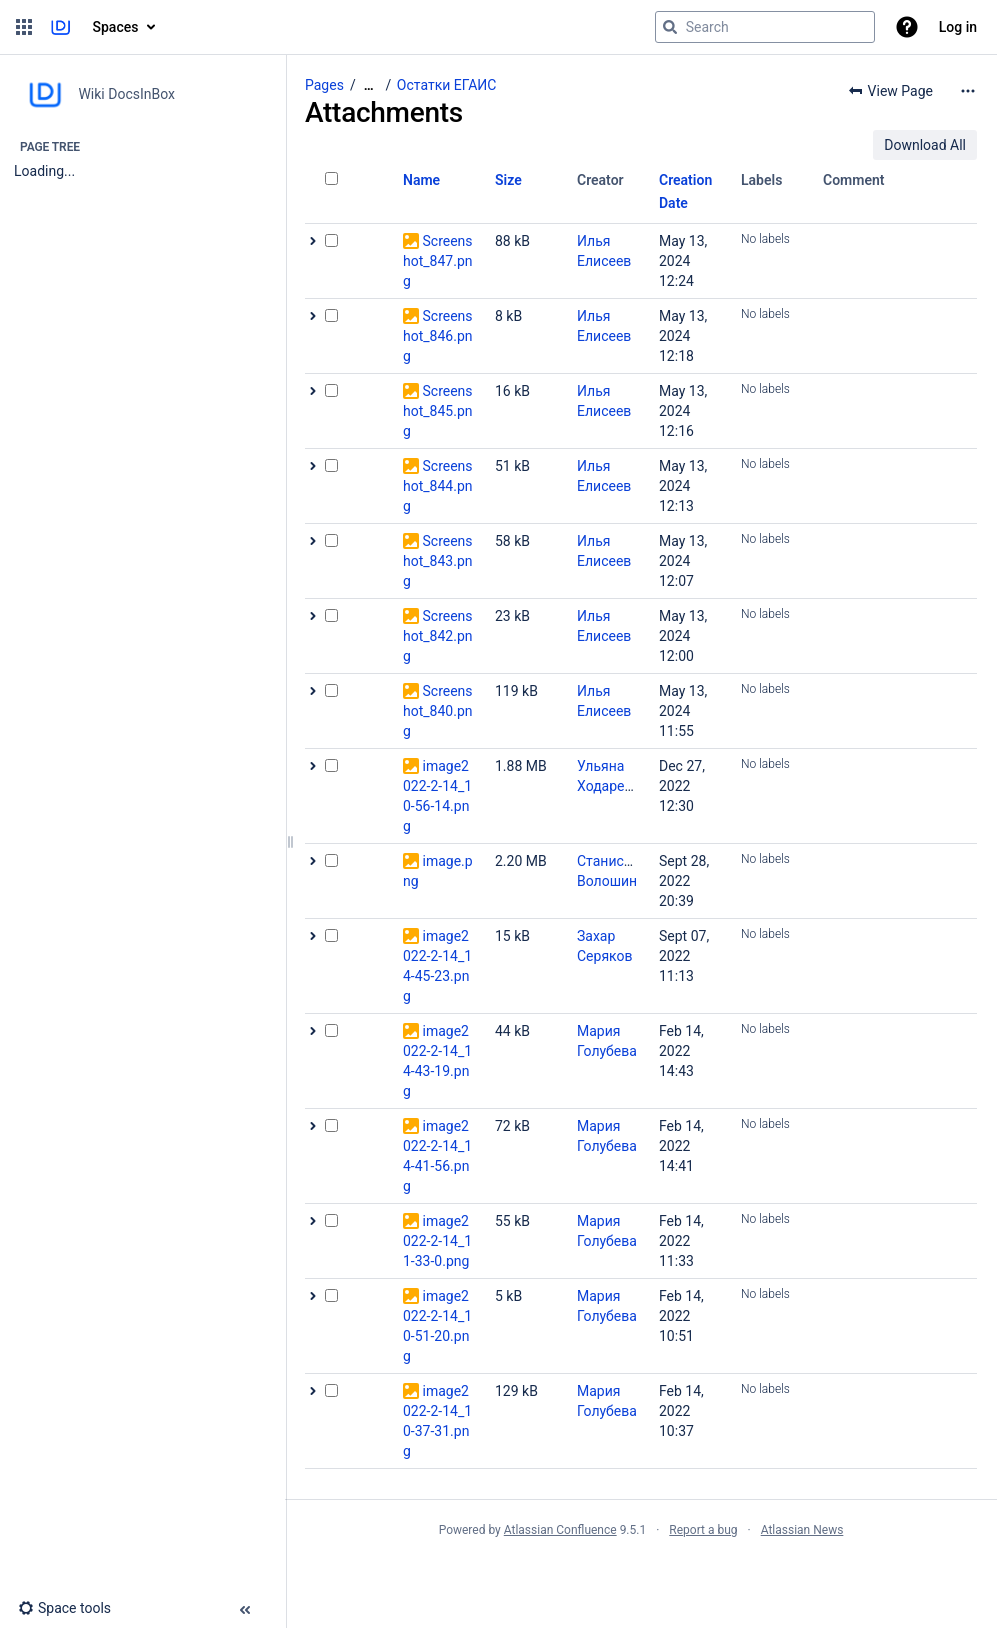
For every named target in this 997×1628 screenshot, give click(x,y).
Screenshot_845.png (438, 411)
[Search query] (765, 27)
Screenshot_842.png (438, 636)
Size (508, 180)
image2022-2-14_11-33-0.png (437, 1241)
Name (421, 180)
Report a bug (703, 1530)
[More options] (968, 91)
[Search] (670, 27)
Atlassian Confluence (560, 1530)
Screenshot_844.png (438, 486)
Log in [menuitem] (958, 27)
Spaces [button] (116, 27)
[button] (24, 27)
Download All (925, 145)
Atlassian (641, 1574)
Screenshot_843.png (438, 561)
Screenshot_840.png (438, 711)
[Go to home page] (60, 27)
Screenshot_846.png (438, 336)
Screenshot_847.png (438, 261)
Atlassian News (802, 1530)
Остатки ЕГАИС (447, 85)
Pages (324, 85)
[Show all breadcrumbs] (369, 85)
